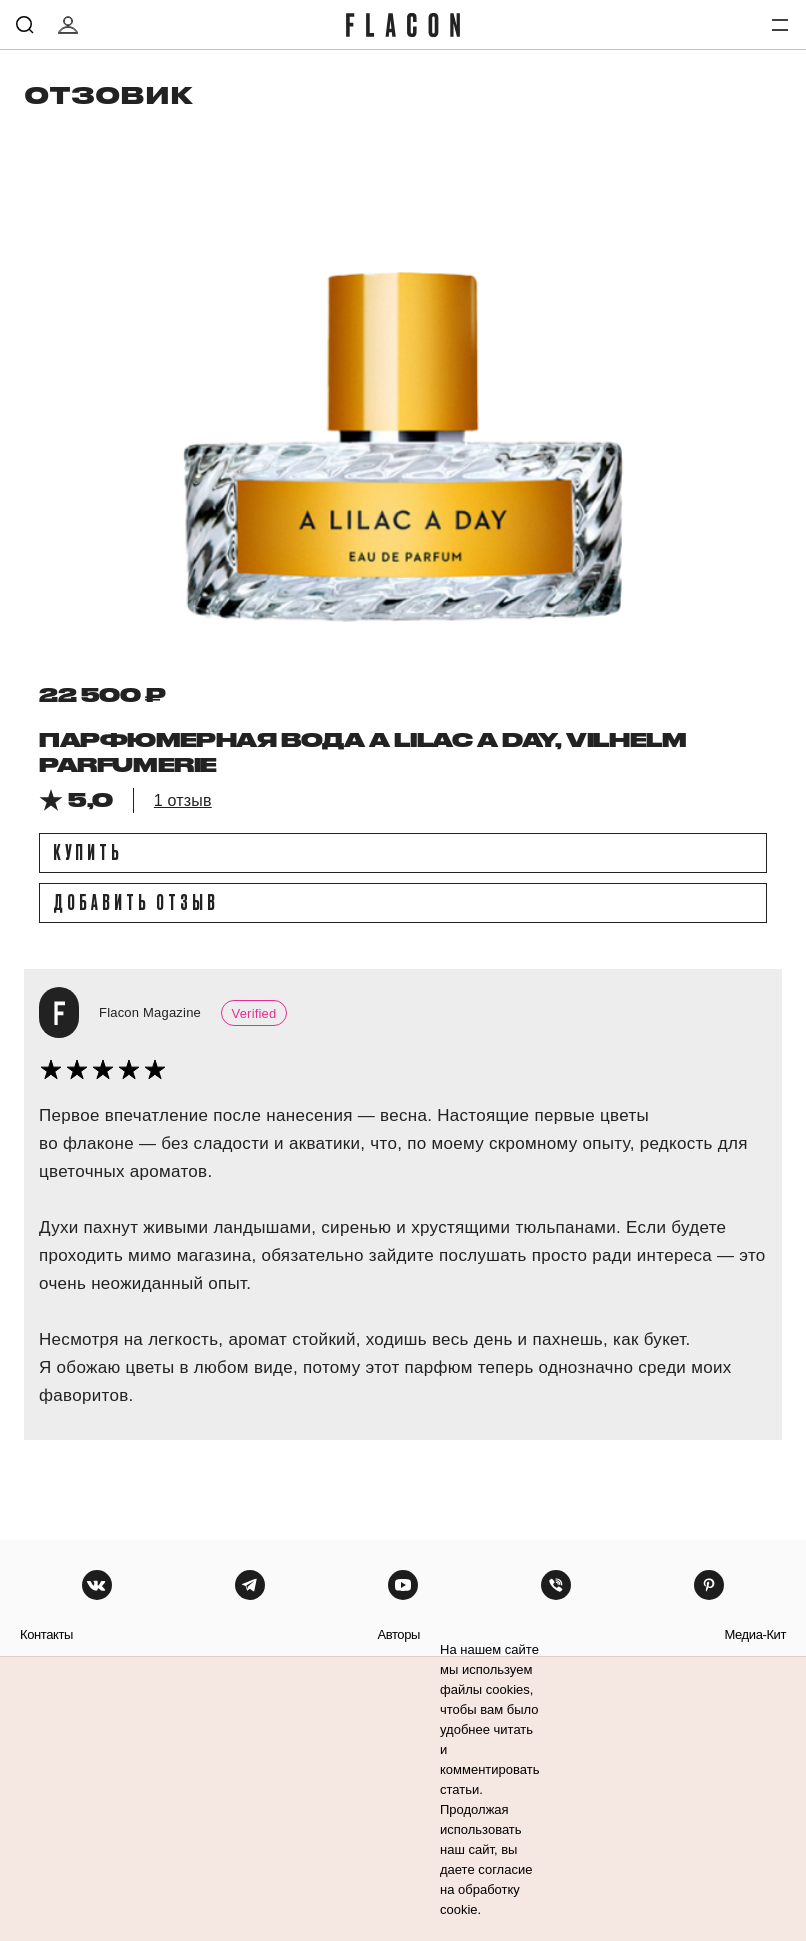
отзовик (108, 94)
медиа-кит (755, 1634)
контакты (46, 1634)
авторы (398, 1634)
